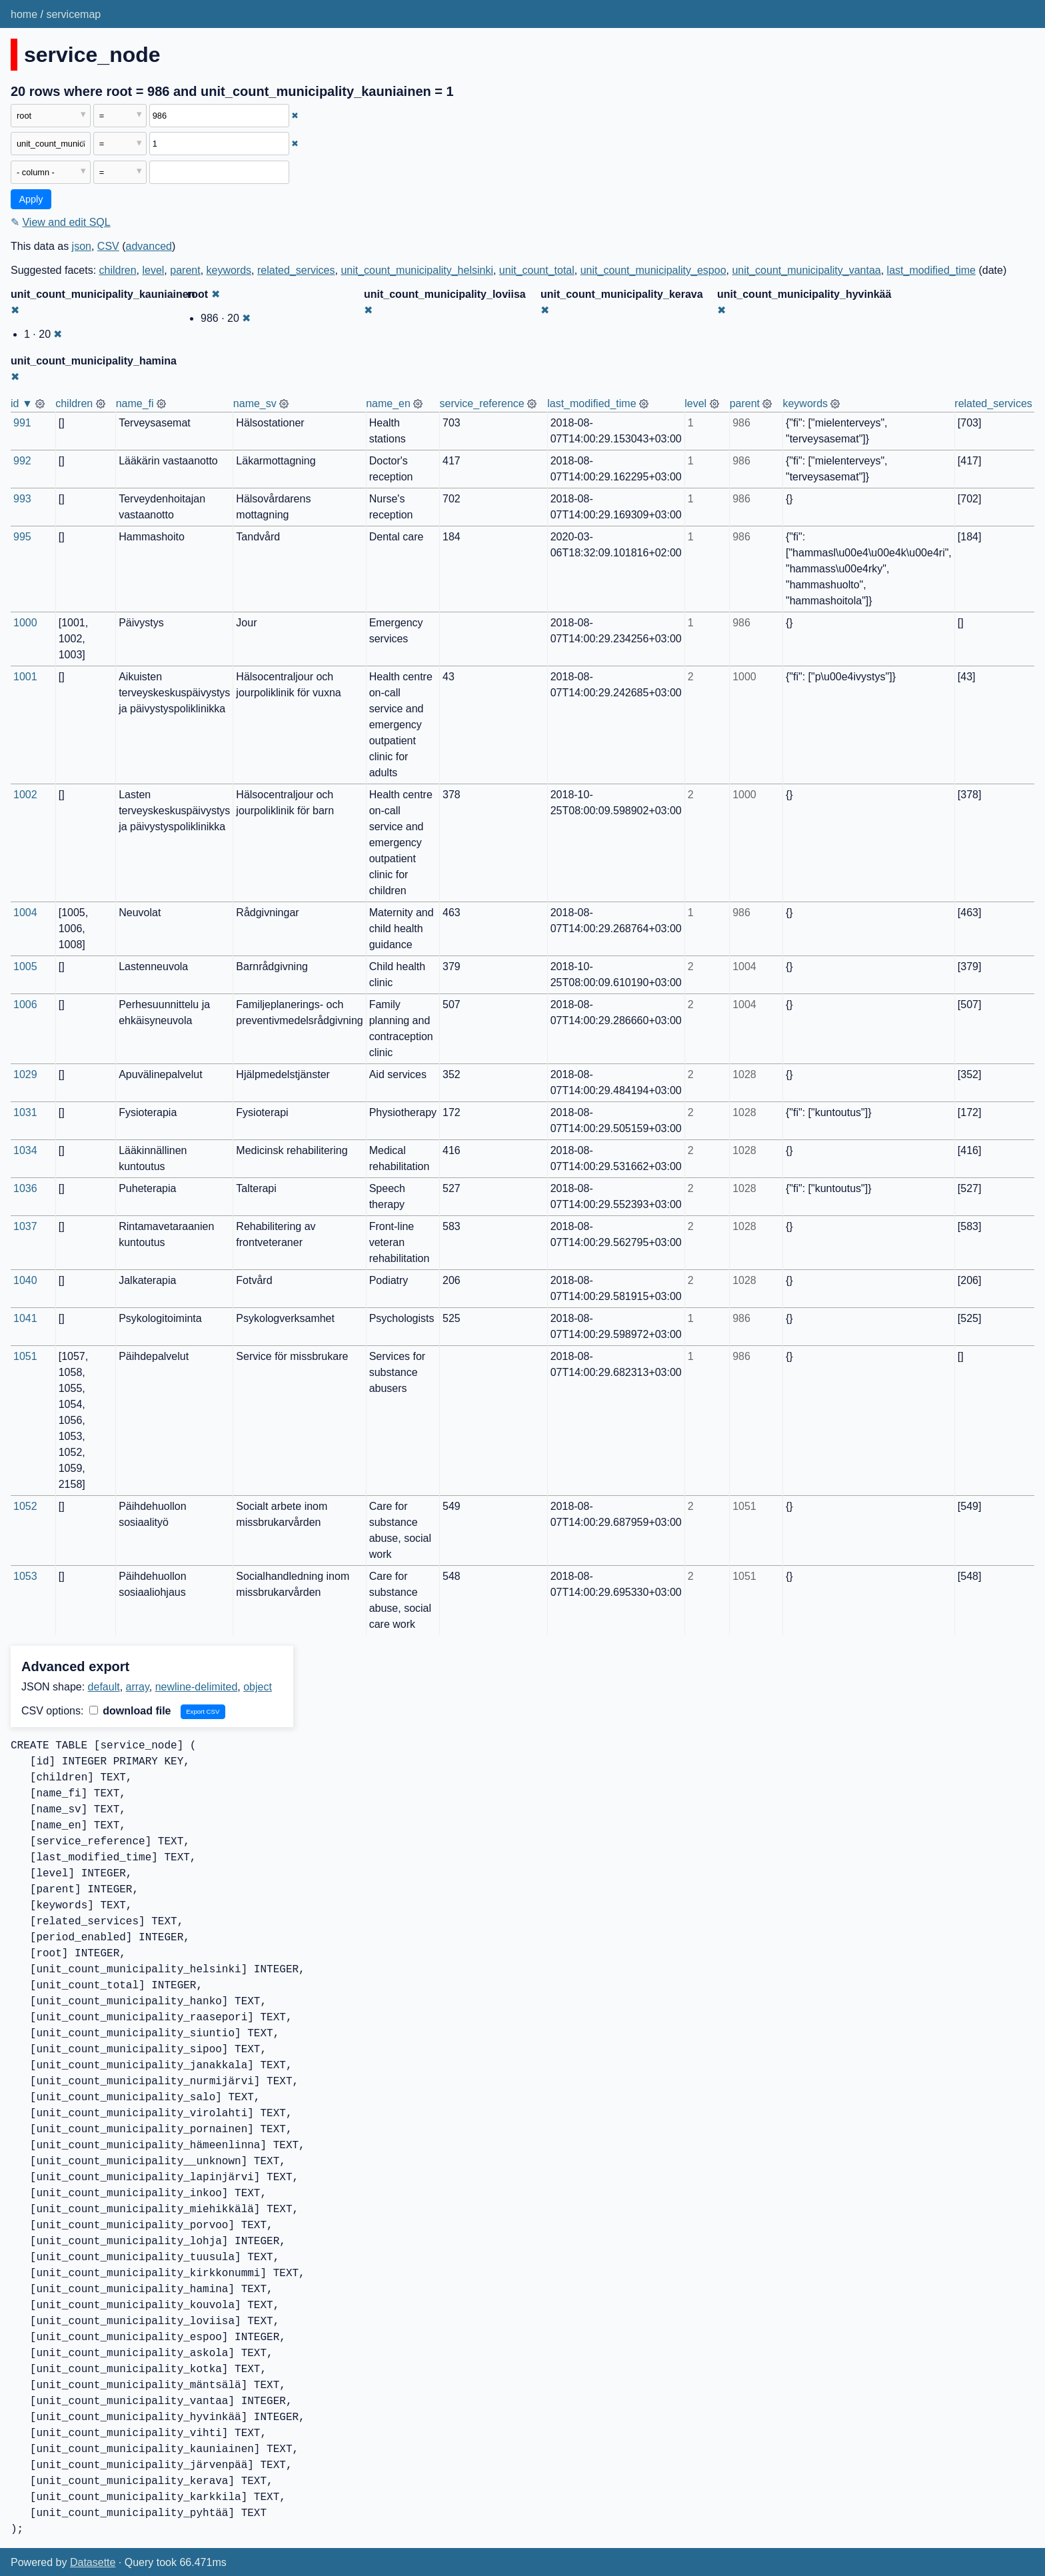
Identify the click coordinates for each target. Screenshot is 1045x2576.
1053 (25, 1576)
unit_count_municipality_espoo (653, 270)
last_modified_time (931, 270)
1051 (25, 1356)
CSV (108, 246)
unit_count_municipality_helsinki (417, 270)
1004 (25, 912)
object (257, 1686)
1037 (25, 1226)
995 (22, 536)
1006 (25, 1004)
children (118, 270)
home (24, 14)
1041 (25, 1318)
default (104, 1686)
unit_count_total (536, 270)
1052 (25, 1506)
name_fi (135, 403)
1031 (25, 1112)
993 (22, 498)
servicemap (73, 14)
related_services (296, 270)
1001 (25, 676)
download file (130, 1710)
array (137, 1686)
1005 (25, 966)
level (153, 270)
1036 (25, 1188)
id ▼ (22, 403)
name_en (388, 403)
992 (22, 460)
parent (185, 270)
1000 (25, 622)
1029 (25, 1074)
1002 (25, 794)
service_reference (482, 403)
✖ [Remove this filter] (295, 116)
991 (22, 422)
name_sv (255, 403)
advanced (149, 246)
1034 (25, 1150)
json (81, 246)
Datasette (92, 2562)
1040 (25, 1280)
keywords (229, 270)
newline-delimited (196, 1686)
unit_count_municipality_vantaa (806, 270)
